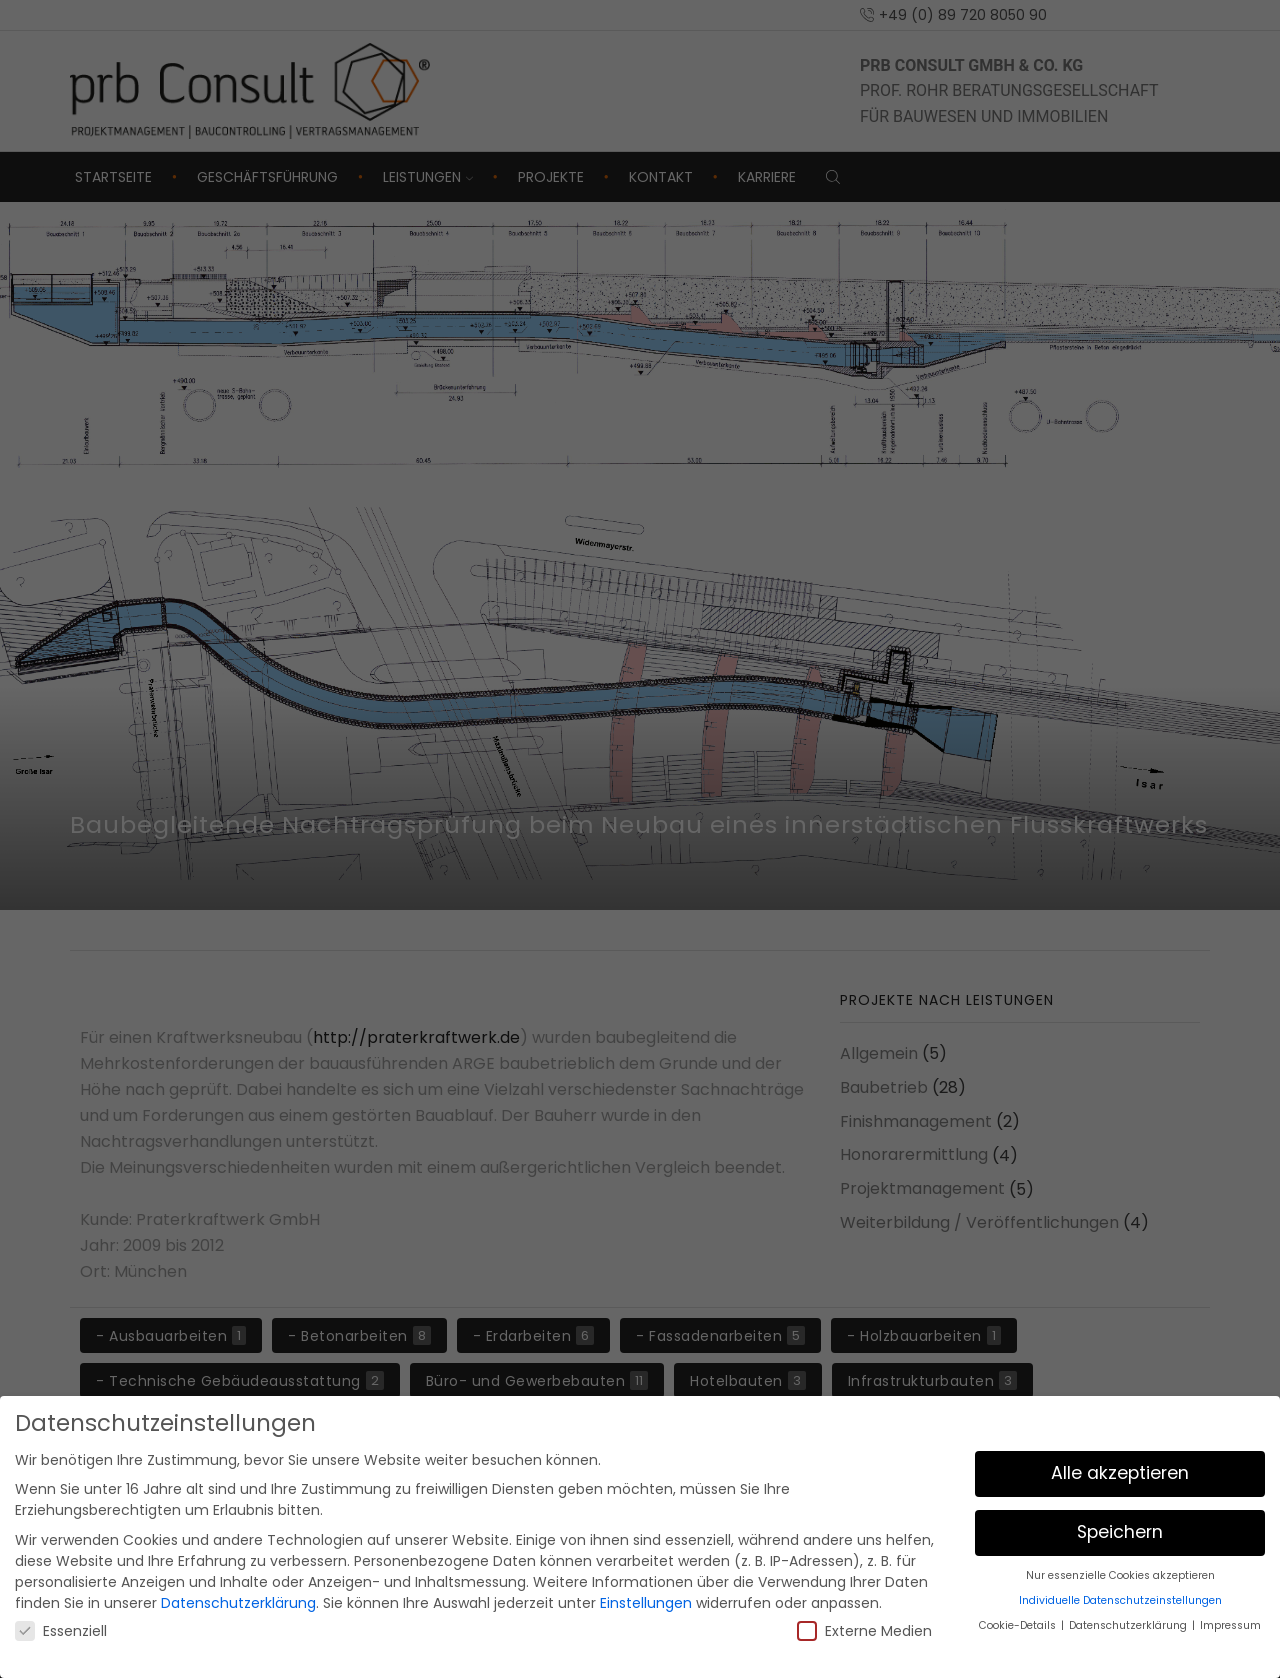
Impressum (1230, 1625)
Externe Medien (864, 1631)
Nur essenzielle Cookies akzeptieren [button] (1120, 1575)
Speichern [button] (1120, 1532)
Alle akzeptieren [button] (1120, 1473)
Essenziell (61, 1631)
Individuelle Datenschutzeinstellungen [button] (1120, 1600)
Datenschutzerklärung (238, 1603)
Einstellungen (646, 1603)
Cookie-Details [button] (1019, 1625)
